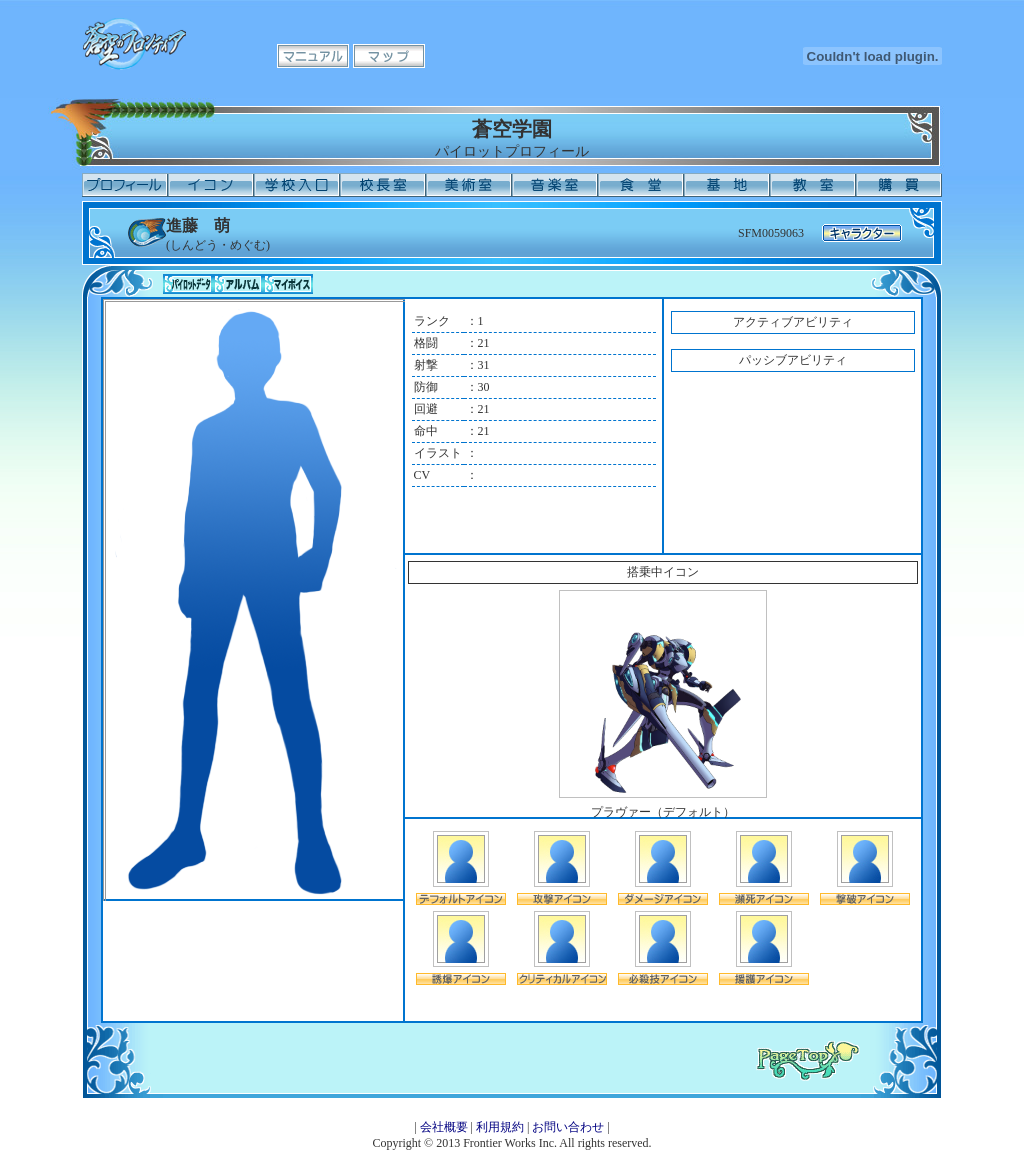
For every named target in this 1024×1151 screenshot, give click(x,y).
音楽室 (555, 185)
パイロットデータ (188, 284)
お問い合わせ (568, 1127)
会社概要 (444, 1127)
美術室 (469, 185)
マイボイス (288, 284)
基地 (727, 185)
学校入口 (297, 185)
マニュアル (313, 56)
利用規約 (500, 1127)
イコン (211, 185)
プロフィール (125, 185)
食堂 (641, 185)
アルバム (238, 284)
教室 (813, 185)
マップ (389, 56)
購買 (899, 185)
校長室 (383, 185)
